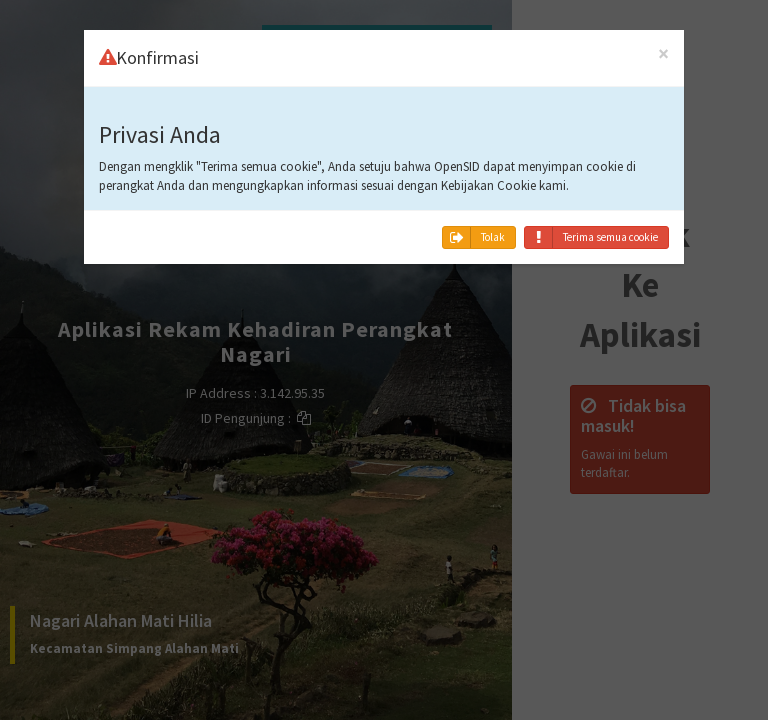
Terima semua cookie (591, 237)
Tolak (474, 237)
